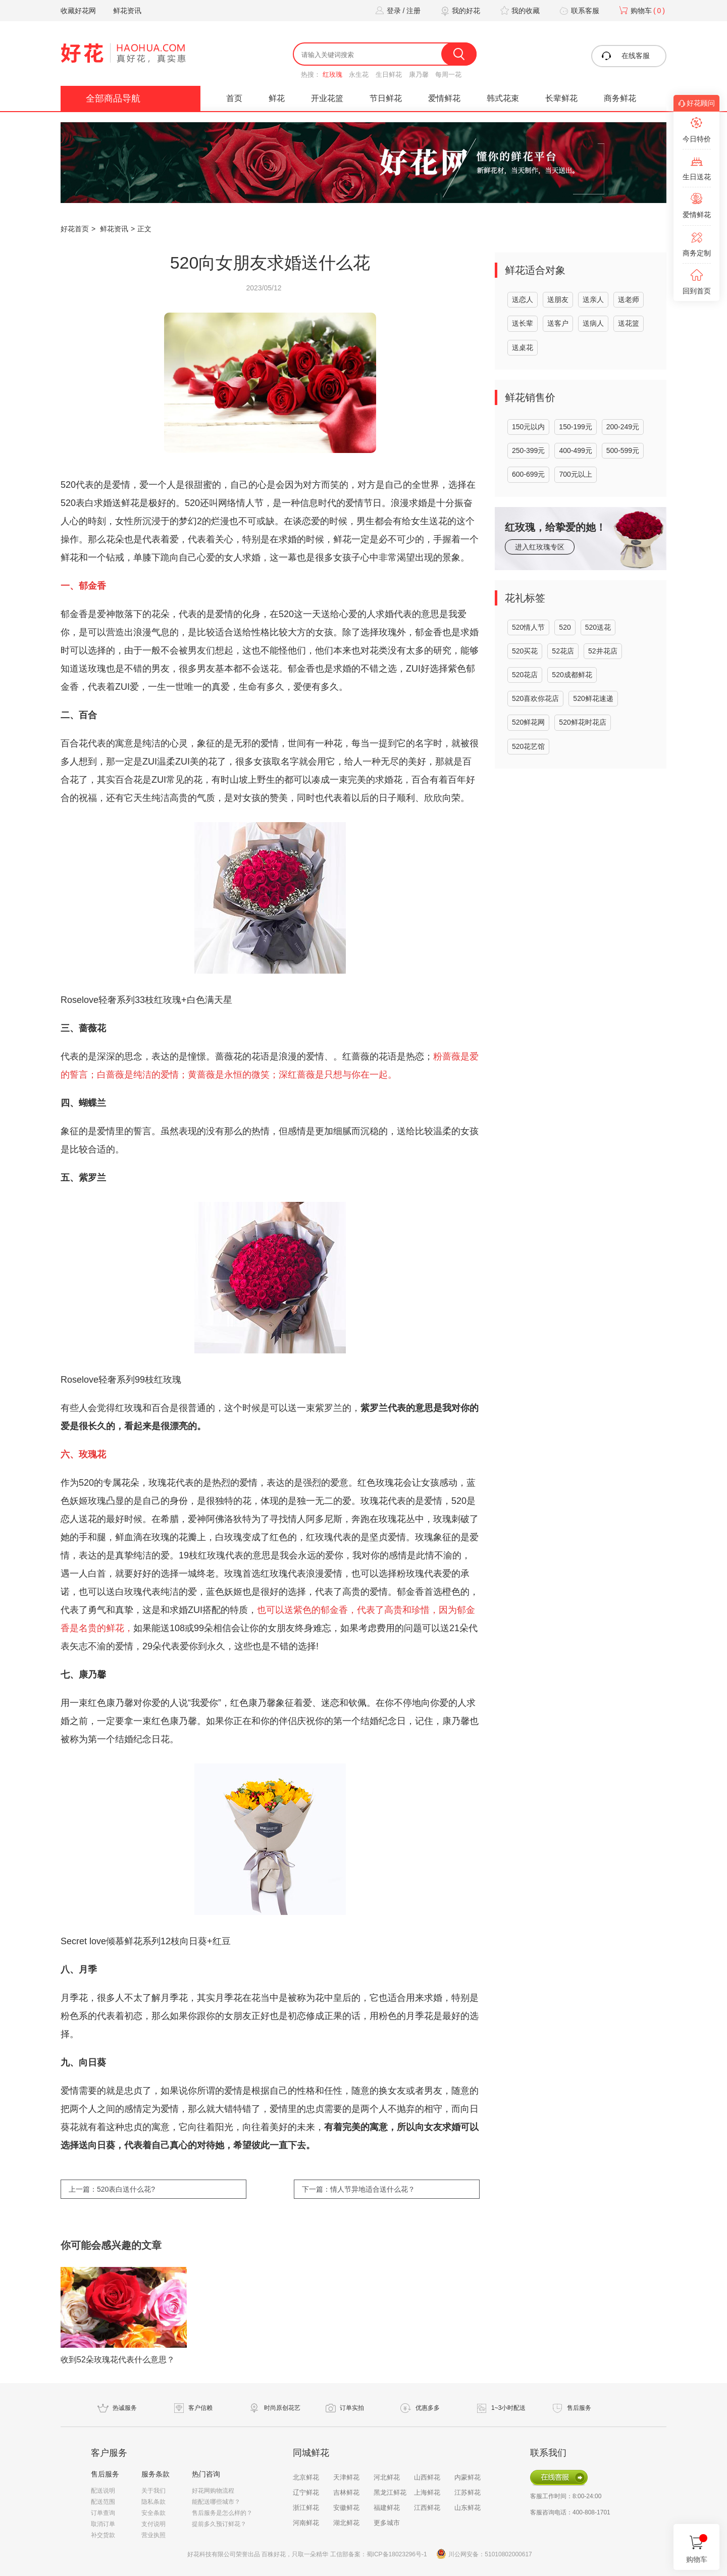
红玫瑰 (332, 74)
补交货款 (103, 2535)
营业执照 (153, 2535)
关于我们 (153, 2490)
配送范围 (103, 2501)
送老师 (628, 299)
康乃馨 (419, 74)
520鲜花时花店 (582, 722)
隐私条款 (153, 2501)
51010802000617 (508, 2554)
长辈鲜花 (561, 98)
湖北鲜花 (346, 2523)
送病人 (593, 323)
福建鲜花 (387, 2507)
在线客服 (625, 56)
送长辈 (522, 323)
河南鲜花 (306, 2523)
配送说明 (103, 2490)
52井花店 (602, 651)
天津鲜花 (346, 2477)
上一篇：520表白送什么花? (112, 2189)
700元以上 (575, 474)
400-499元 (575, 450)
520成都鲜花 (572, 675)
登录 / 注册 (397, 11)
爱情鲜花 (444, 98)
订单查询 (103, 2512)
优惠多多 (428, 2407)
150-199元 (575, 427)
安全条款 (153, 2512)
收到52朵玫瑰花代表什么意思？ (118, 2359)
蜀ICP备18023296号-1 (397, 2554)
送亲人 (593, 299)
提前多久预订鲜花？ (219, 2524)
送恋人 (522, 299)
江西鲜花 (427, 2507)
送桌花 (522, 347)
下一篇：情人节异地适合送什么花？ (358, 2189)
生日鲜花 (389, 74)
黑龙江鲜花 (390, 2492)
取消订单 (103, 2524)
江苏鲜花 (467, 2492)
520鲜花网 (528, 722)
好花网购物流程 (213, 2490)
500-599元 (622, 450)
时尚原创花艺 (282, 2407)
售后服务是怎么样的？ (222, 2512)
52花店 (563, 651)
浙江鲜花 (306, 2507)
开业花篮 (327, 98)
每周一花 (448, 74)
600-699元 (528, 474)
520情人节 (528, 627)
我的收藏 (518, 11)
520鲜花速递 (593, 698)
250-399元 (528, 450)
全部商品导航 (113, 98)
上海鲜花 (427, 2492)
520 (564, 627)
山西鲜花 (427, 2477)
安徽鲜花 (346, 2507)
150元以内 (528, 427)
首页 (234, 98)
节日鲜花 (386, 98)
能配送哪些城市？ (216, 2501)
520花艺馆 (528, 746)
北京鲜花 (306, 2477)
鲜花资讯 (127, 11)
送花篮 (628, 323)
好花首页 (75, 229)
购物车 (641, 11)
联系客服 (578, 11)
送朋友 (557, 299)
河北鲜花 (387, 2477)
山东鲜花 (467, 2507)
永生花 (359, 74)
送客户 (557, 323)
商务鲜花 (620, 98)
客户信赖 (200, 2407)
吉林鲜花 (346, 2492)
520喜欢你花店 (535, 698)
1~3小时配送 (508, 2407)
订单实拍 (352, 2407)
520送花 (598, 627)
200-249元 (622, 427)
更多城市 (387, 2523)
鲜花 (277, 98)
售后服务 (579, 2407)
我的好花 (459, 11)
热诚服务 (125, 2407)
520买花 (525, 651)
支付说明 (153, 2524)
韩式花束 (503, 98)
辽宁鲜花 (306, 2492)
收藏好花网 (78, 11)
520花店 (525, 675)
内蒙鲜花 (467, 2477)
